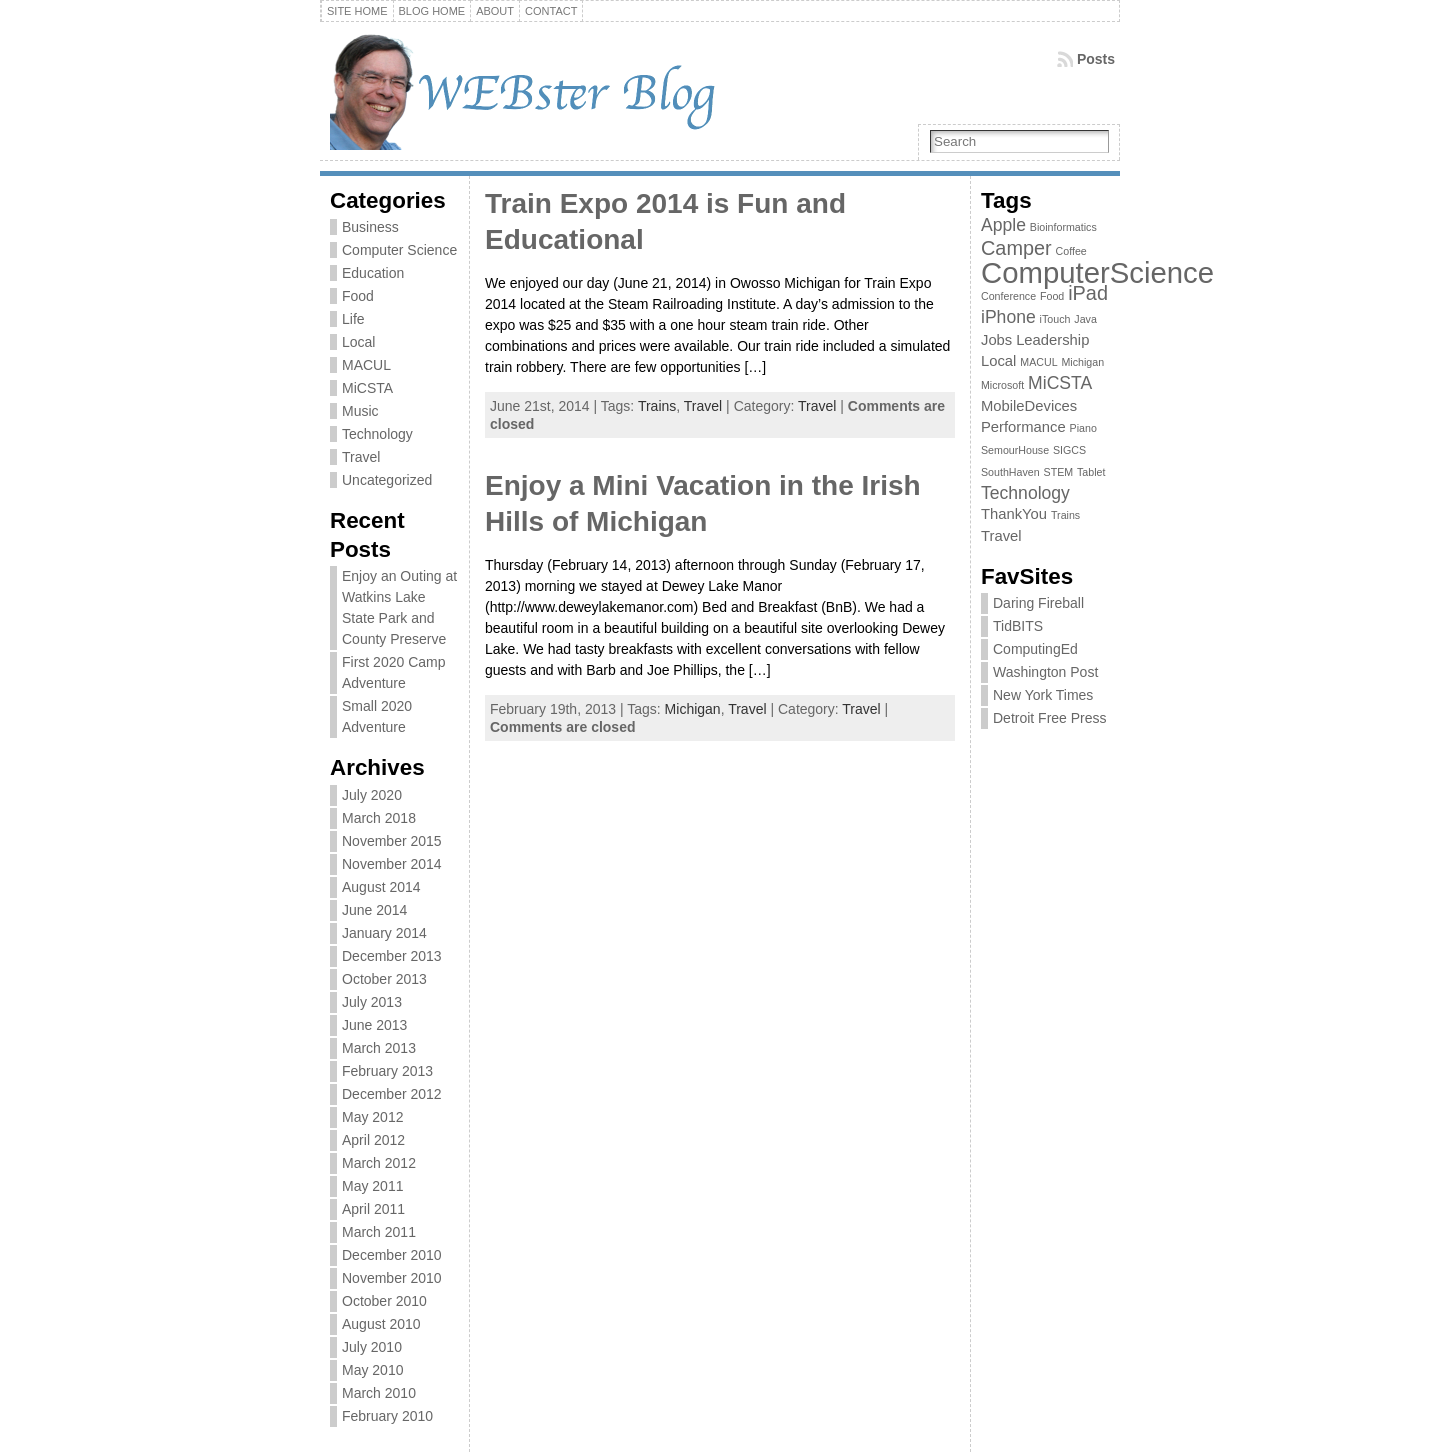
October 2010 (384, 1301)
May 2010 (372, 1370)
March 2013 (379, 1048)
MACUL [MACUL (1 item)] (1038, 362)
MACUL (366, 365)
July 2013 (372, 1002)
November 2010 (392, 1278)
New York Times (1043, 695)
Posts (1096, 59)
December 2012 (392, 1094)
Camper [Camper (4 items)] (1016, 248)
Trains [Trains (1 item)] (1065, 515)
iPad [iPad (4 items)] (1088, 293)
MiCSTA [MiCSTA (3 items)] (1060, 383)
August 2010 (381, 1324)
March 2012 (379, 1163)
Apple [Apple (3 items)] (1003, 225)
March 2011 (379, 1232)
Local (358, 342)
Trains (657, 406)
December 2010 (392, 1255)
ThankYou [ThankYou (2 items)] (1014, 514)
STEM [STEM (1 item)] (1059, 472)
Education (373, 273)
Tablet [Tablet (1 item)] (1091, 472)
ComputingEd (1035, 649)
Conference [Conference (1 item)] (1008, 296)
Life (353, 319)
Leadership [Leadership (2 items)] (1052, 340)
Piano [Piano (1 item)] (1083, 428)
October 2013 (384, 979)
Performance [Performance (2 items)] (1023, 427)
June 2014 (374, 910)
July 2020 (372, 795)
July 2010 (372, 1347)
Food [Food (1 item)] (1052, 296)
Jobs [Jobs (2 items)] (996, 340)
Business (370, 227)
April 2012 (373, 1140)
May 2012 (372, 1117)
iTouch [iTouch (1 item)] (1055, 319)
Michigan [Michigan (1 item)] (1082, 362)
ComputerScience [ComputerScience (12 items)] (1097, 272)
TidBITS (1018, 626)
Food (358, 296)
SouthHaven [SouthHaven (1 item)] (1010, 472)
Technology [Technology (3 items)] (1025, 493)
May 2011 (372, 1186)
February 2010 (387, 1416)
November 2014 (392, 864)
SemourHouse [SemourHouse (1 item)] (1015, 450)
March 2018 (379, 818)
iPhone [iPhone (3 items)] (1008, 317)
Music (360, 411)
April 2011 (373, 1209)
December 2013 (392, 956)
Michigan (693, 709)
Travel (361, 457)
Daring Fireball (1038, 603)
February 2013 (387, 1071)
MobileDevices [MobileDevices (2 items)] (1029, 406)
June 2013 (374, 1025)
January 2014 (384, 933)
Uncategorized (387, 480)
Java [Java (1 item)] (1085, 319)
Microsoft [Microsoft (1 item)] (1002, 385)
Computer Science (399, 250)
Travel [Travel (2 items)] (1001, 536)
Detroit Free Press (1050, 718)
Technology (377, 434)
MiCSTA (367, 388)
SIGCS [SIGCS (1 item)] (1069, 450)
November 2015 (392, 841)
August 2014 (381, 887)
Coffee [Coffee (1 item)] (1071, 251)
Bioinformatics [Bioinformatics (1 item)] (1063, 227)
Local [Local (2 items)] (998, 361)
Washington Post (1045, 672)
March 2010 (379, 1393)
